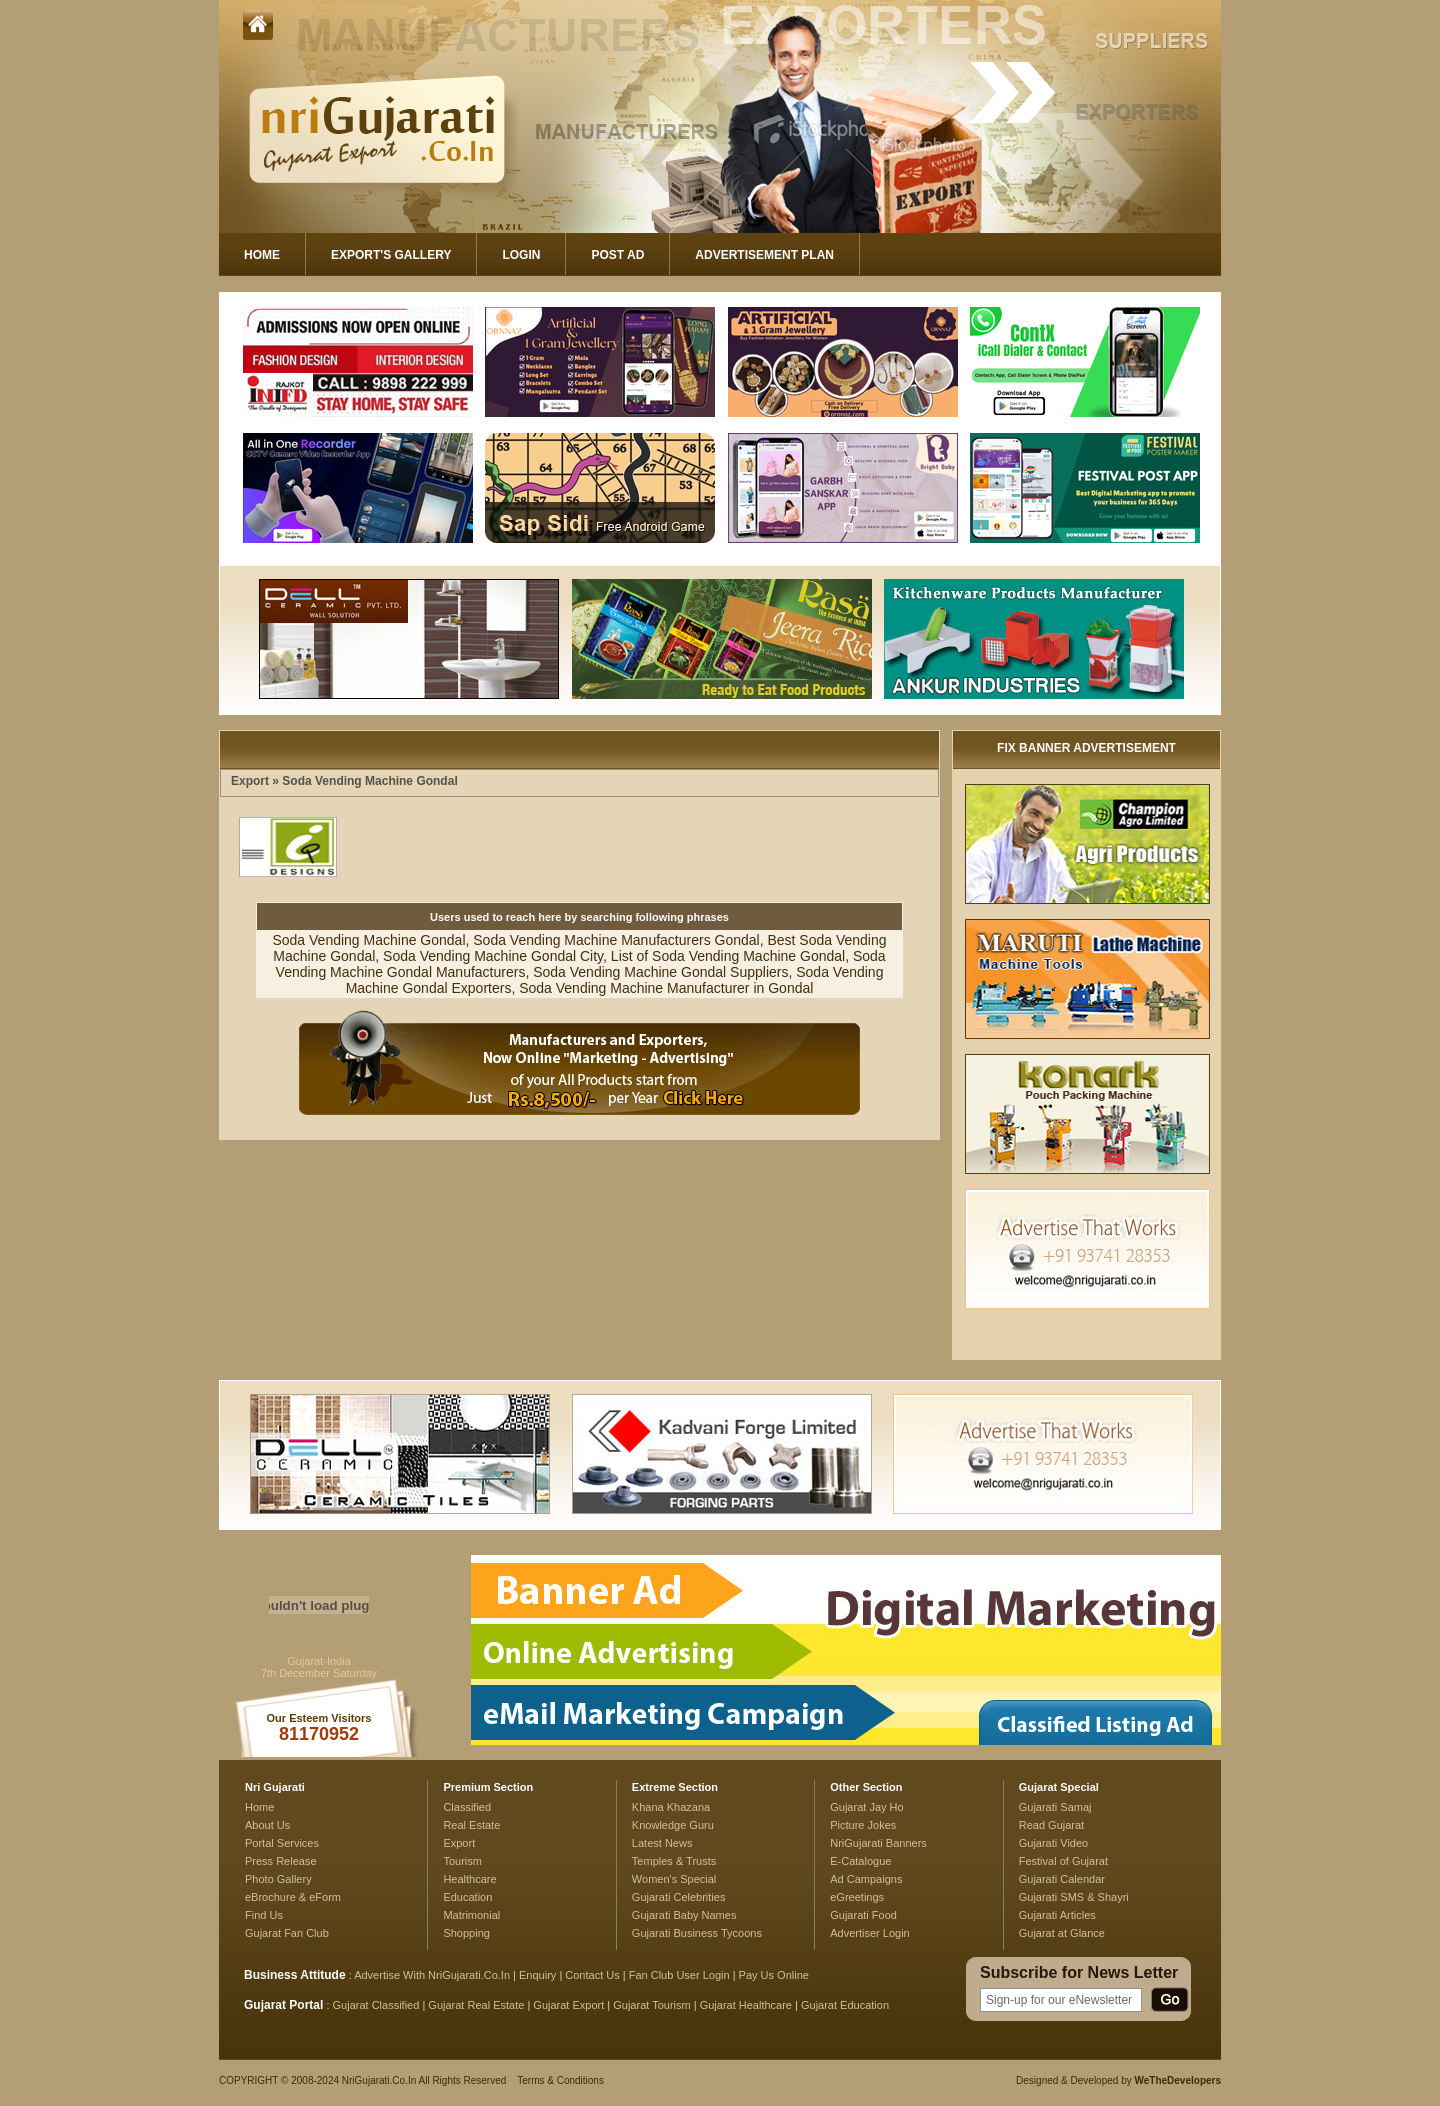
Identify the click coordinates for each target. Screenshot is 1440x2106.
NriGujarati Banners (878, 1843)
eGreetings (857, 1897)
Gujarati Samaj (1055, 1807)
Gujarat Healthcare (746, 2005)
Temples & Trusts (674, 1861)
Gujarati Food (863, 1915)
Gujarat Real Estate (476, 2005)
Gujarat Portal (283, 2005)
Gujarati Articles (1057, 1915)
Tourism (462, 1861)
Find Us (264, 1915)
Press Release (281, 1861)
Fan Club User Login (679, 1975)
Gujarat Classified (376, 2005)
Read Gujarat (1051, 1825)
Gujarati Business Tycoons (697, 1933)
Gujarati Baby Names (684, 1915)
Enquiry (539, 1975)
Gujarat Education (845, 2005)
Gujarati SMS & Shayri (1074, 1897)
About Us (267, 1825)
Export (250, 781)
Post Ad (617, 255)
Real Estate (471, 1825)
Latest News (662, 1843)
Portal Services (282, 1843)
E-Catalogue (860, 1861)
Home (262, 255)
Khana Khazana (671, 1807)
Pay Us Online (774, 1975)
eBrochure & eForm (293, 1897)
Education (467, 1897)
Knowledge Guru (673, 1825)
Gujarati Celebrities (679, 1897)
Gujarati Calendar (1062, 1879)
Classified (467, 1807)
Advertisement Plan (764, 255)
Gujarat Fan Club (287, 1933)
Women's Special (674, 1879)
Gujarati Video (1054, 1843)
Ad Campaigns (866, 1879)
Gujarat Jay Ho (867, 1807)
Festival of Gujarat (1063, 1861)
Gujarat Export (568, 2005)
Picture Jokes (863, 1825)
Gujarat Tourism (651, 2005)
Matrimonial (471, 1915)
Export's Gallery (391, 255)
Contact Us (592, 1975)
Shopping (466, 1933)
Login (521, 255)
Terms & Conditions (560, 2080)
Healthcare (469, 1879)
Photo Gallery (278, 1879)
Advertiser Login (870, 1933)
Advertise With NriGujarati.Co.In (432, 1975)
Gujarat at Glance (1062, 1933)
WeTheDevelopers (1177, 2080)
